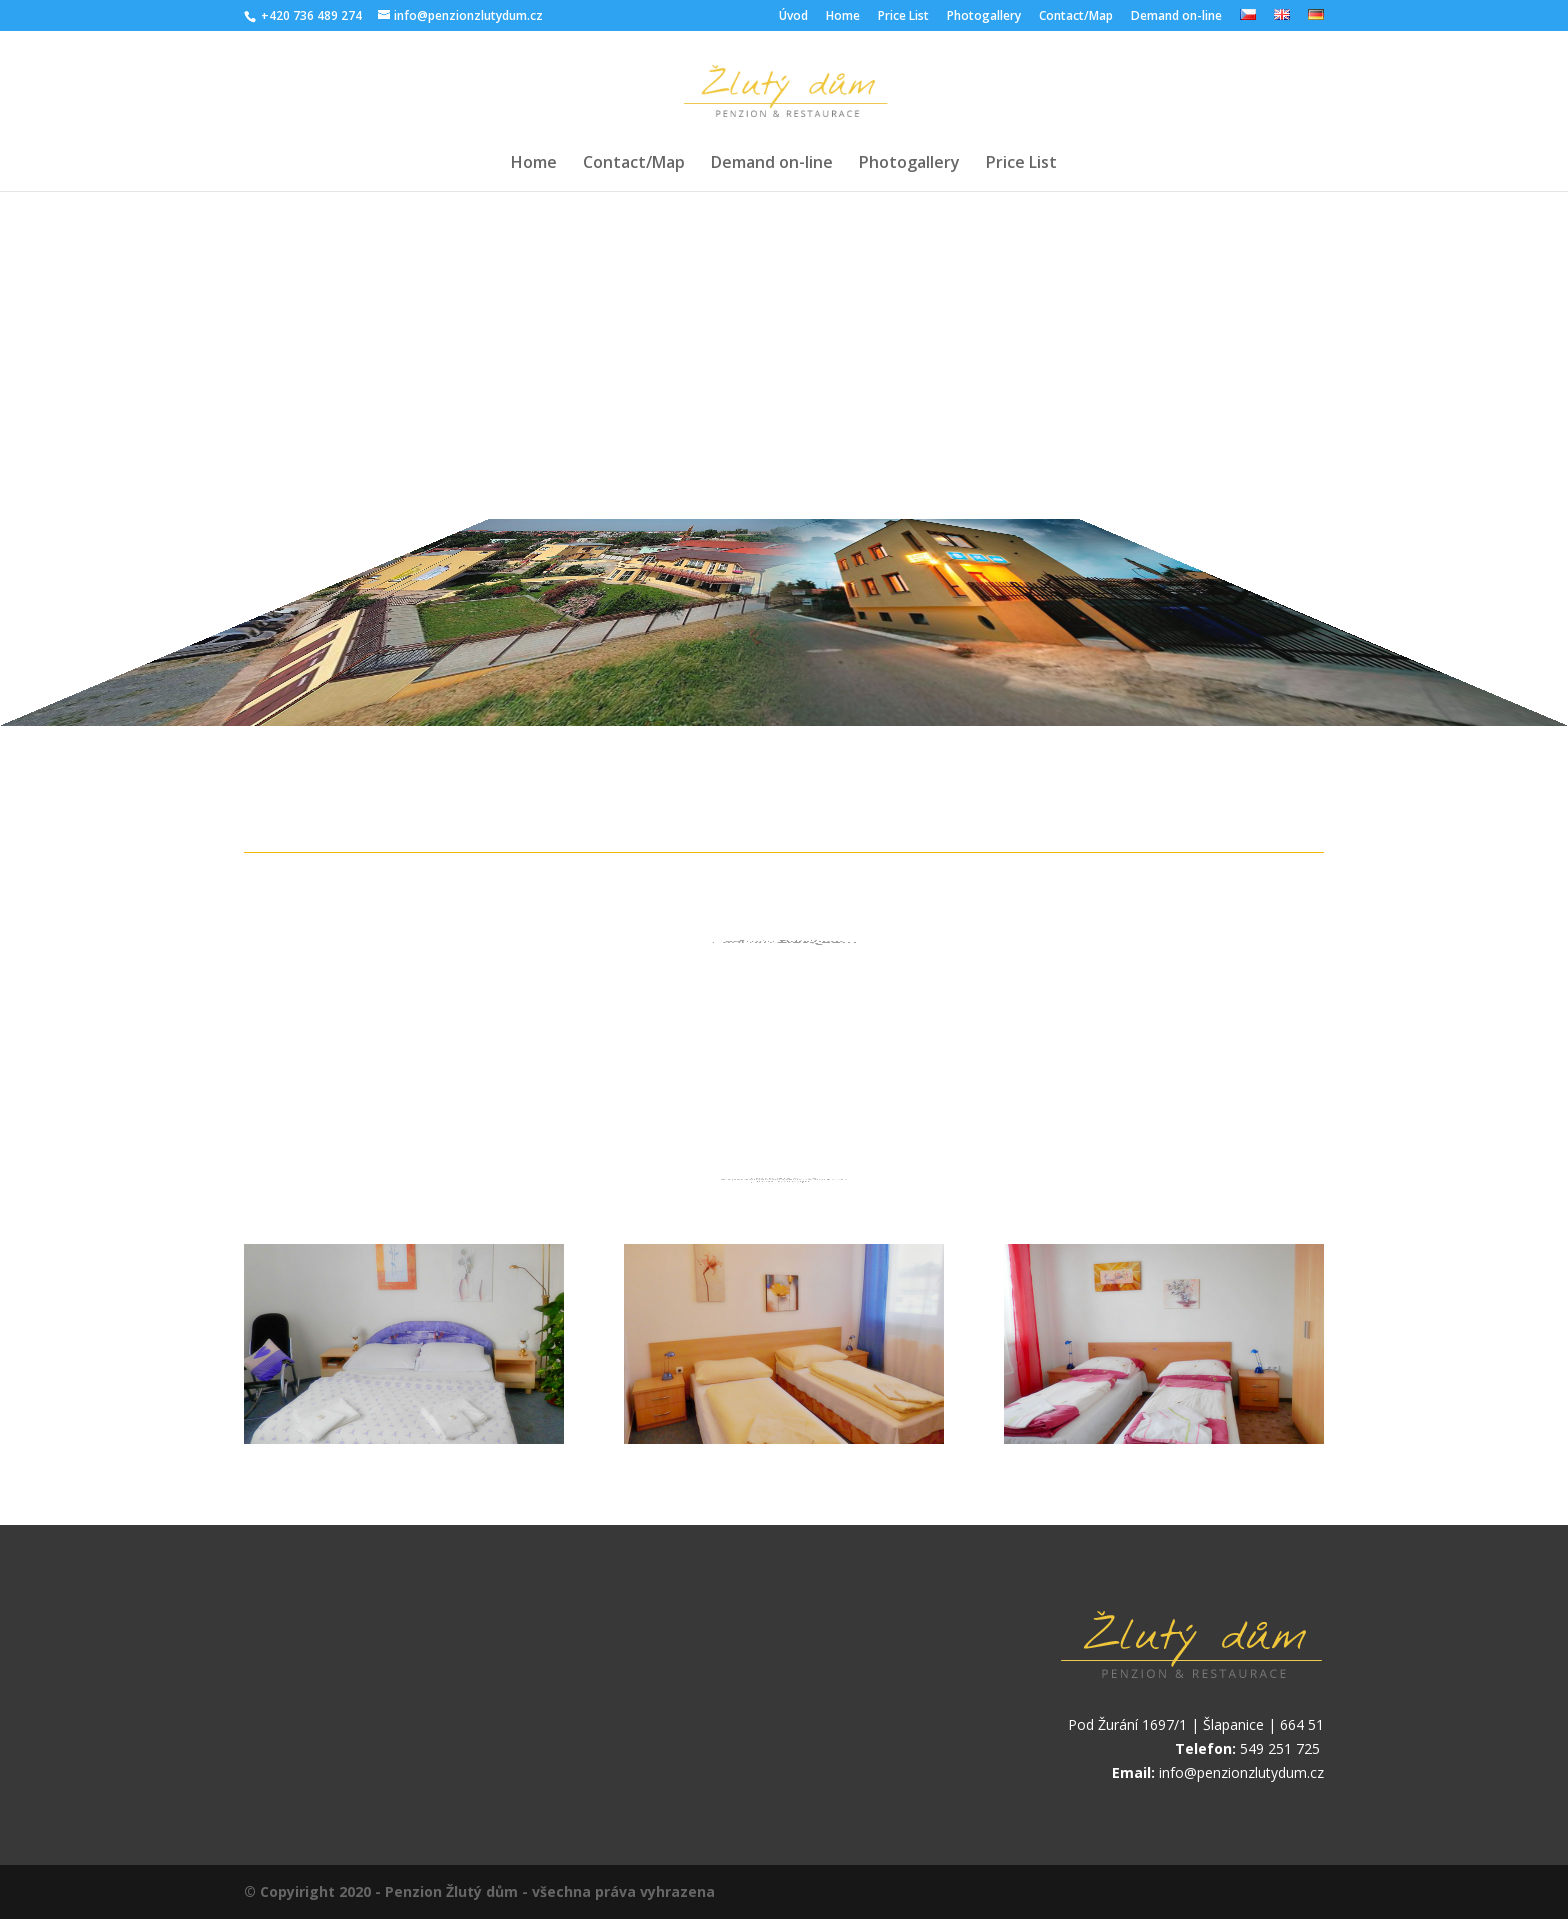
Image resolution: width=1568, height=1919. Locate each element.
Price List (903, 17)
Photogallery (984, 17)
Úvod (793, 17)
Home (843, 17)
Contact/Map (1076, 17)
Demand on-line (1176, 17)
